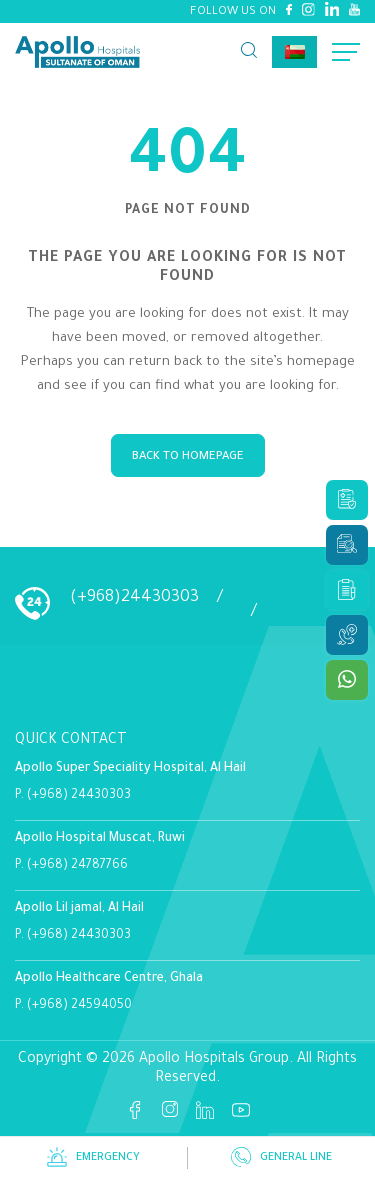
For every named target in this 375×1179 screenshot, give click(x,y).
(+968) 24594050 (79, 1006)
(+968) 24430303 (79, 796)
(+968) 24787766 (77, 866)
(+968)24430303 (134, 598)
